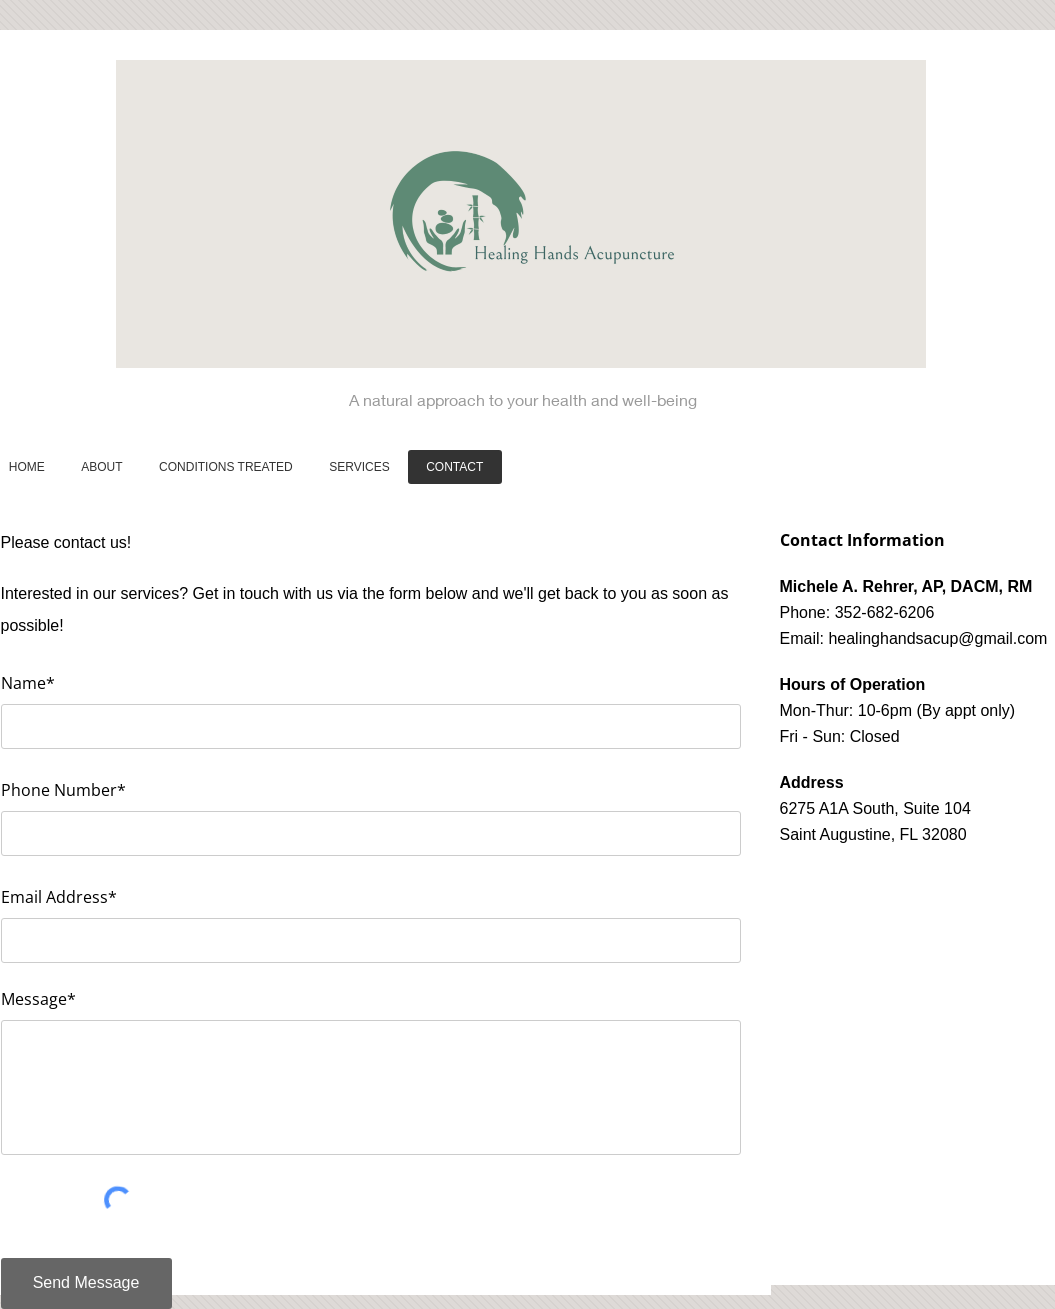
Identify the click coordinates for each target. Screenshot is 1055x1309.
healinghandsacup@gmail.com (937, 638)
